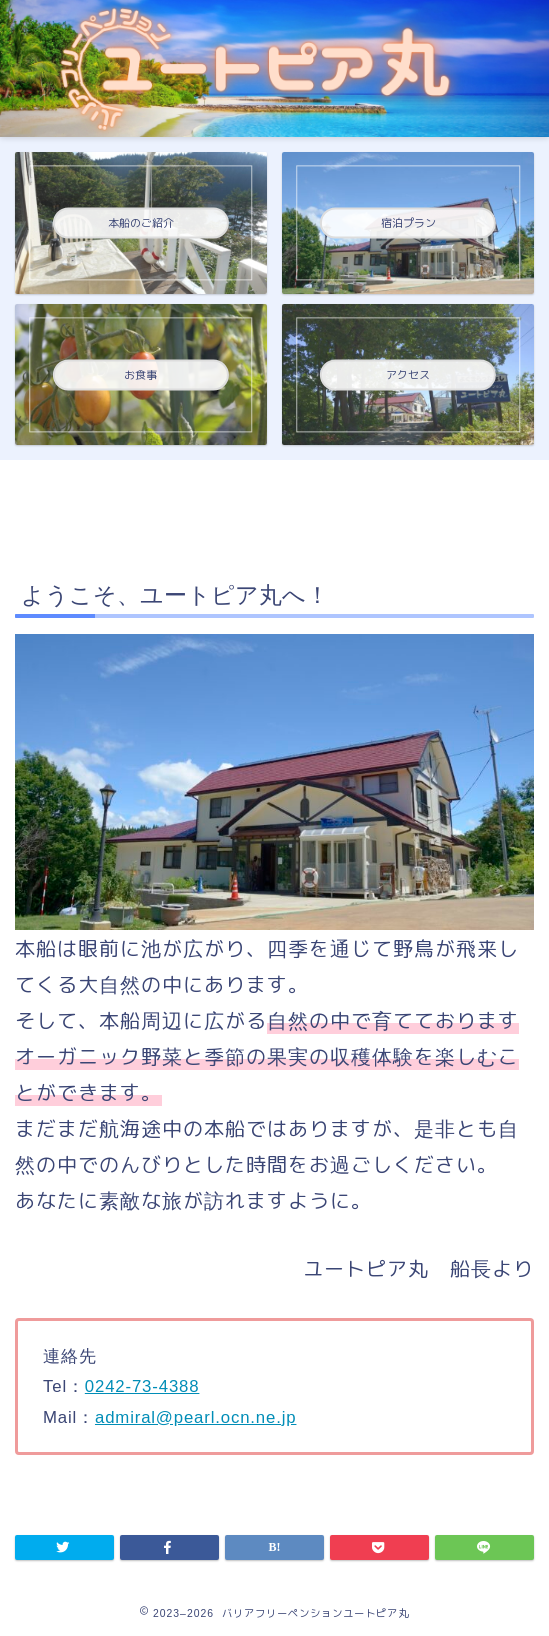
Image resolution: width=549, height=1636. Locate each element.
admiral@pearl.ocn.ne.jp (195, 1416)
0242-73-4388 (142, 1385)
